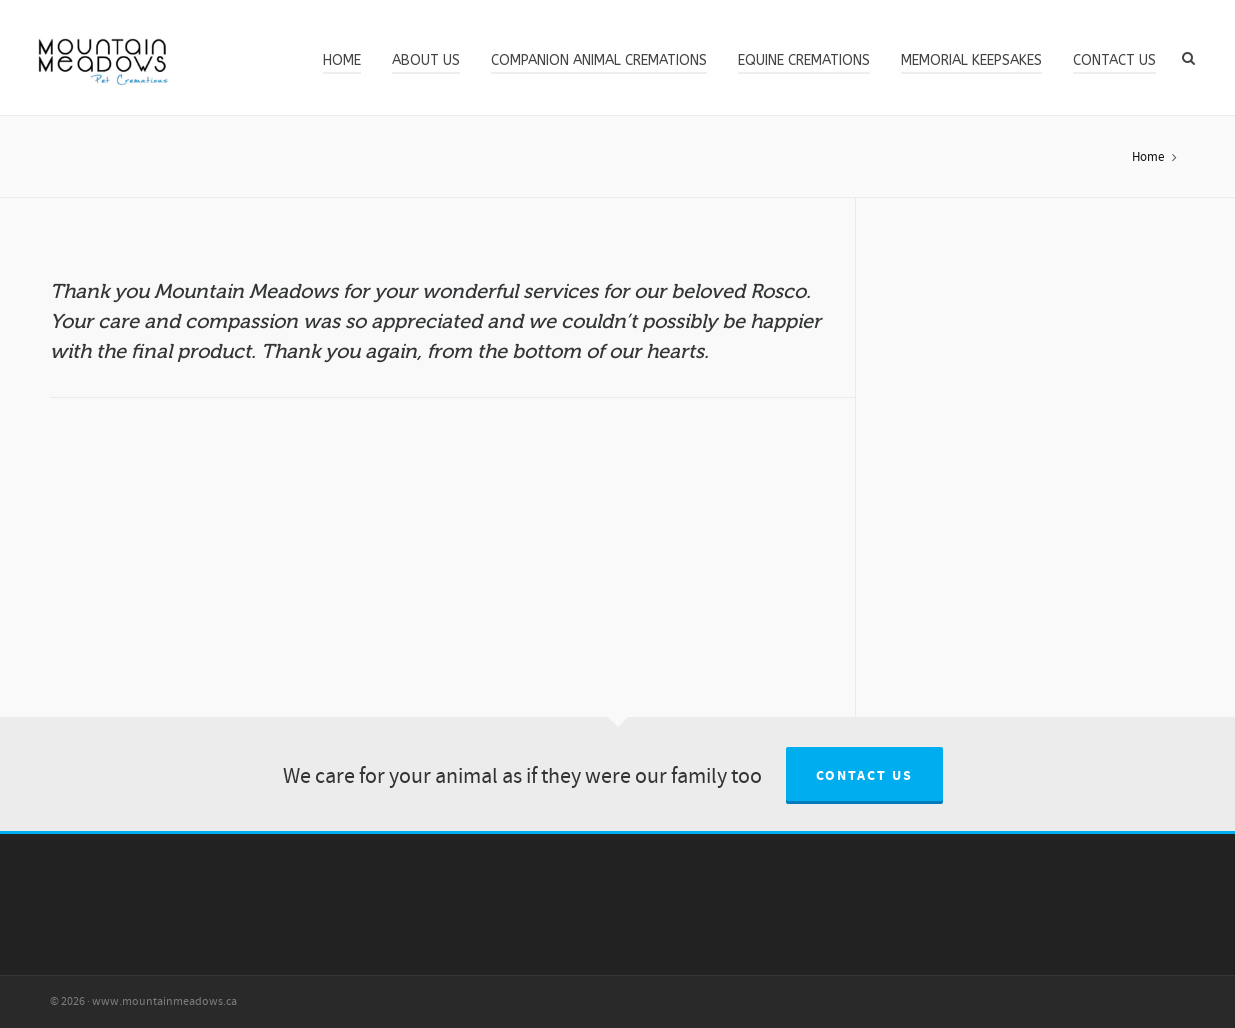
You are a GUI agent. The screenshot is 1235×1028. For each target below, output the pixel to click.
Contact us (864, 776)
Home (1148, 157)
